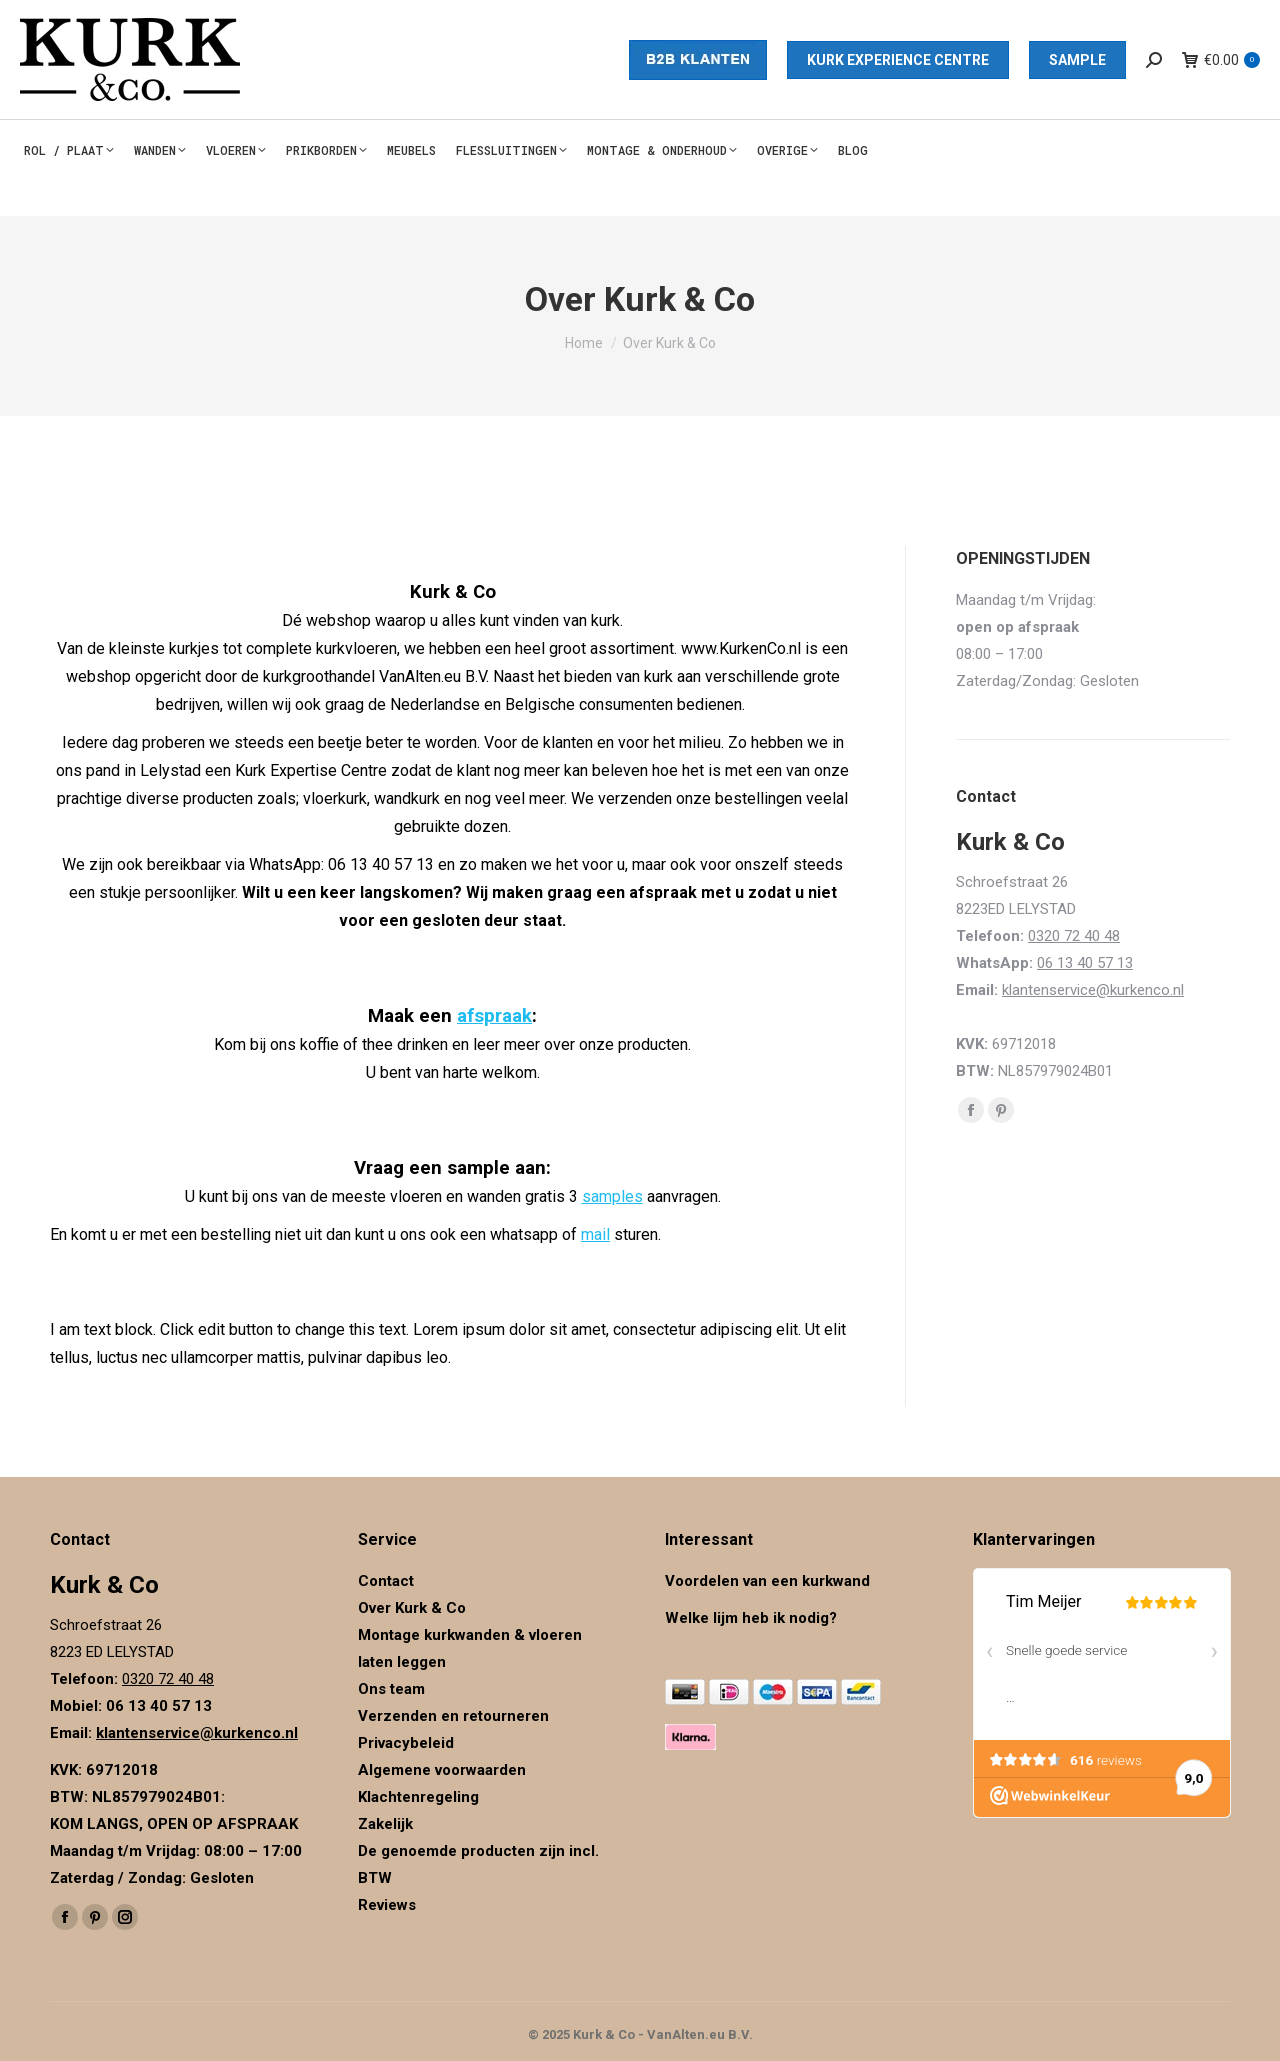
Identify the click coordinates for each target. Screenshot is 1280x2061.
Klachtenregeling (418, 1797)
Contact (386, 1581)
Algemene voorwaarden (442, 1770)
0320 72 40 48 (1074, 936)
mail (595, 1234)
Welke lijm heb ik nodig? (751, 1618)
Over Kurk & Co (412, 1608)
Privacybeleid (408, 1743)
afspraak (494, 1016)
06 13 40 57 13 (1085, 963)
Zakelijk (385, 1824)
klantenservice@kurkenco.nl (1093, 990)
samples (612, 1196)
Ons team (391, 1689)
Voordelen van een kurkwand (767, 1581)
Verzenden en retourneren (453, 1716)
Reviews (387, 1905)
